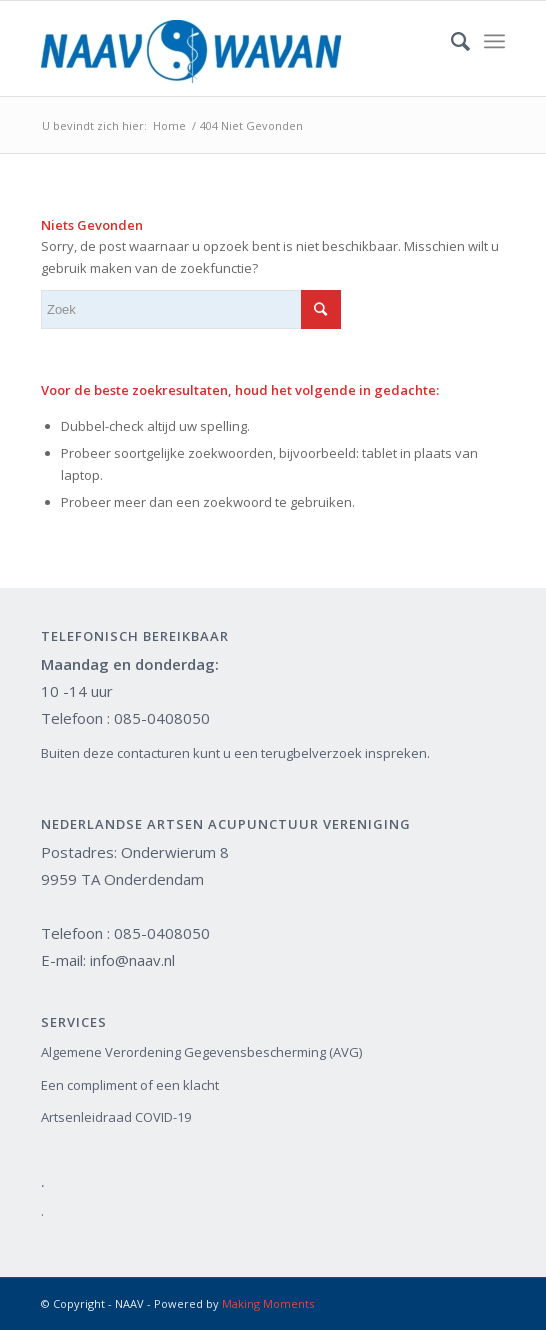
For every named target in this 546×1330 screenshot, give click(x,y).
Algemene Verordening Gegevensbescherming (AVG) (201, 1052)
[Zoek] (450, 41)
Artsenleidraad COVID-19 (116, 1117)
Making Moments (268, 1303)
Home (169, 125)
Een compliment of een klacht (130, 1085)
